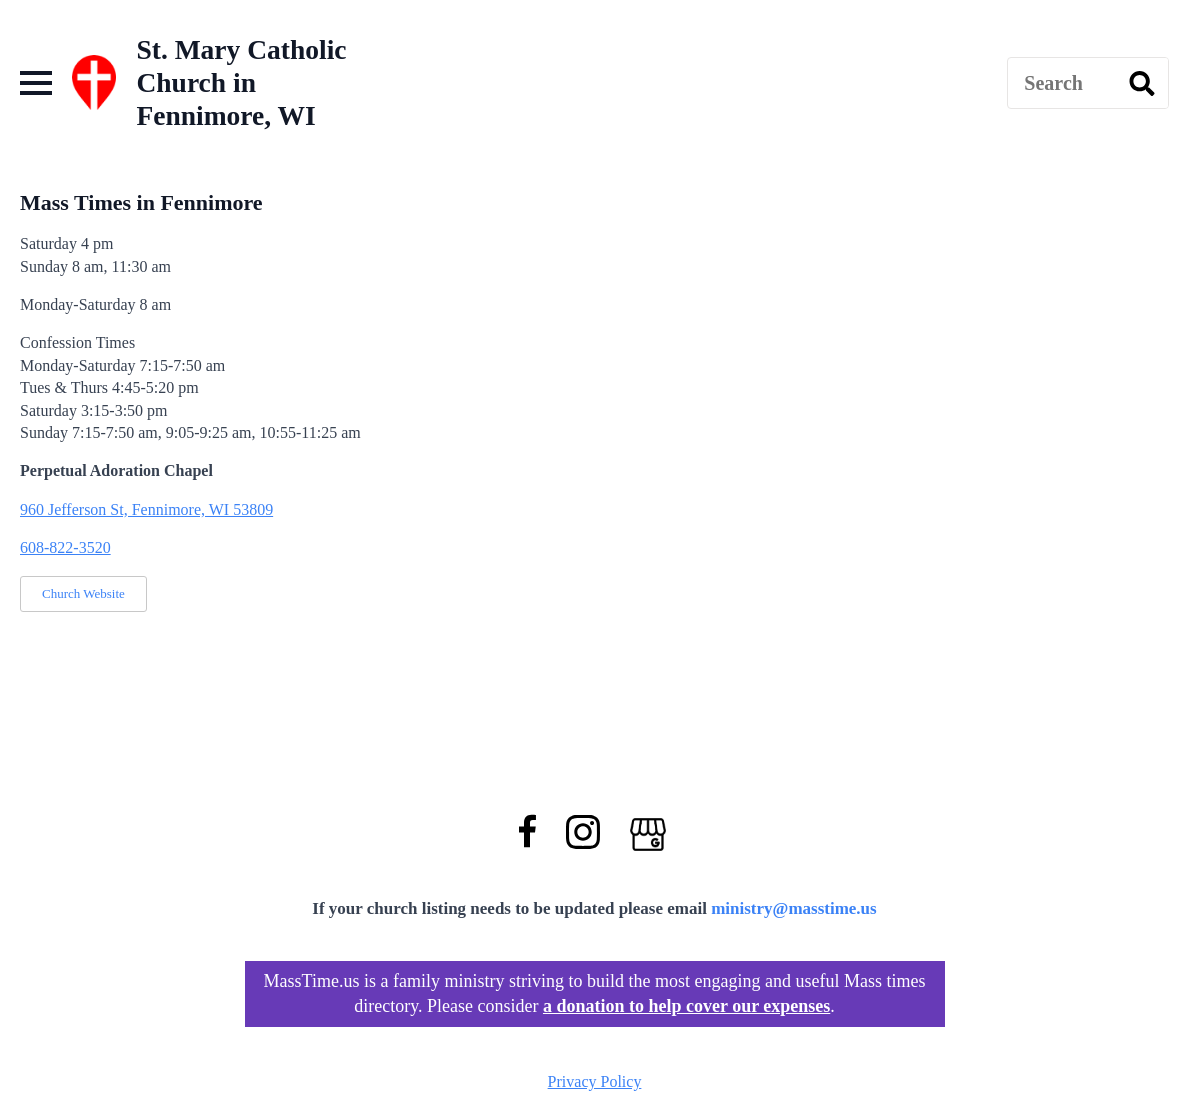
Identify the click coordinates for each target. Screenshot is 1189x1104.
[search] (1142, 84)
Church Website (83, 593)
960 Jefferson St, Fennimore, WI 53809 (146, 509)
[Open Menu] (36, 83)
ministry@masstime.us (794, 908)
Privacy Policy (595, 1081)
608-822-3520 (65, 547)
